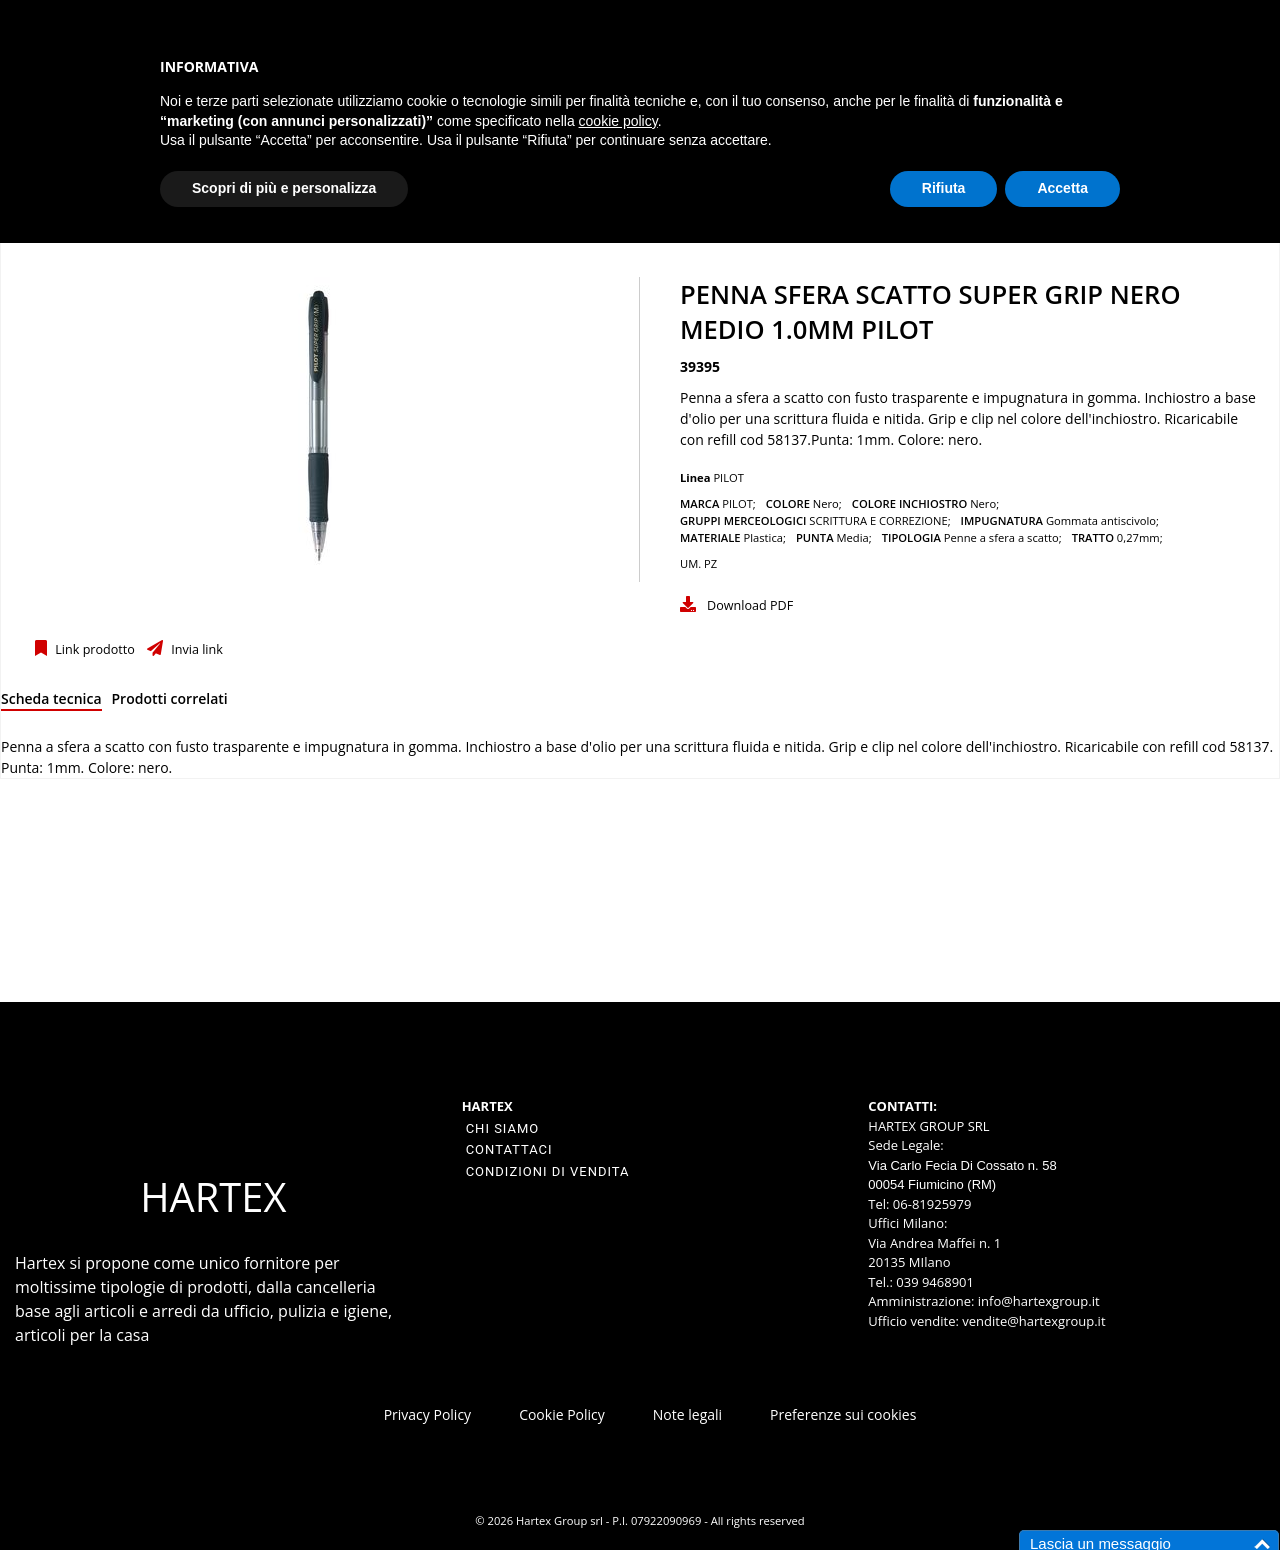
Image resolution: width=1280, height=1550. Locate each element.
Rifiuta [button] (944, 188)
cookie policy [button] (618, 121)
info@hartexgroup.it (1036, 1301)
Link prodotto (93, 649)
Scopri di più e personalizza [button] (284, 188)
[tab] (51, 702)
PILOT (728, 477)
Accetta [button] (1062, 188)
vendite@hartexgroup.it (1033, 1321)
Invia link (195, 649)
